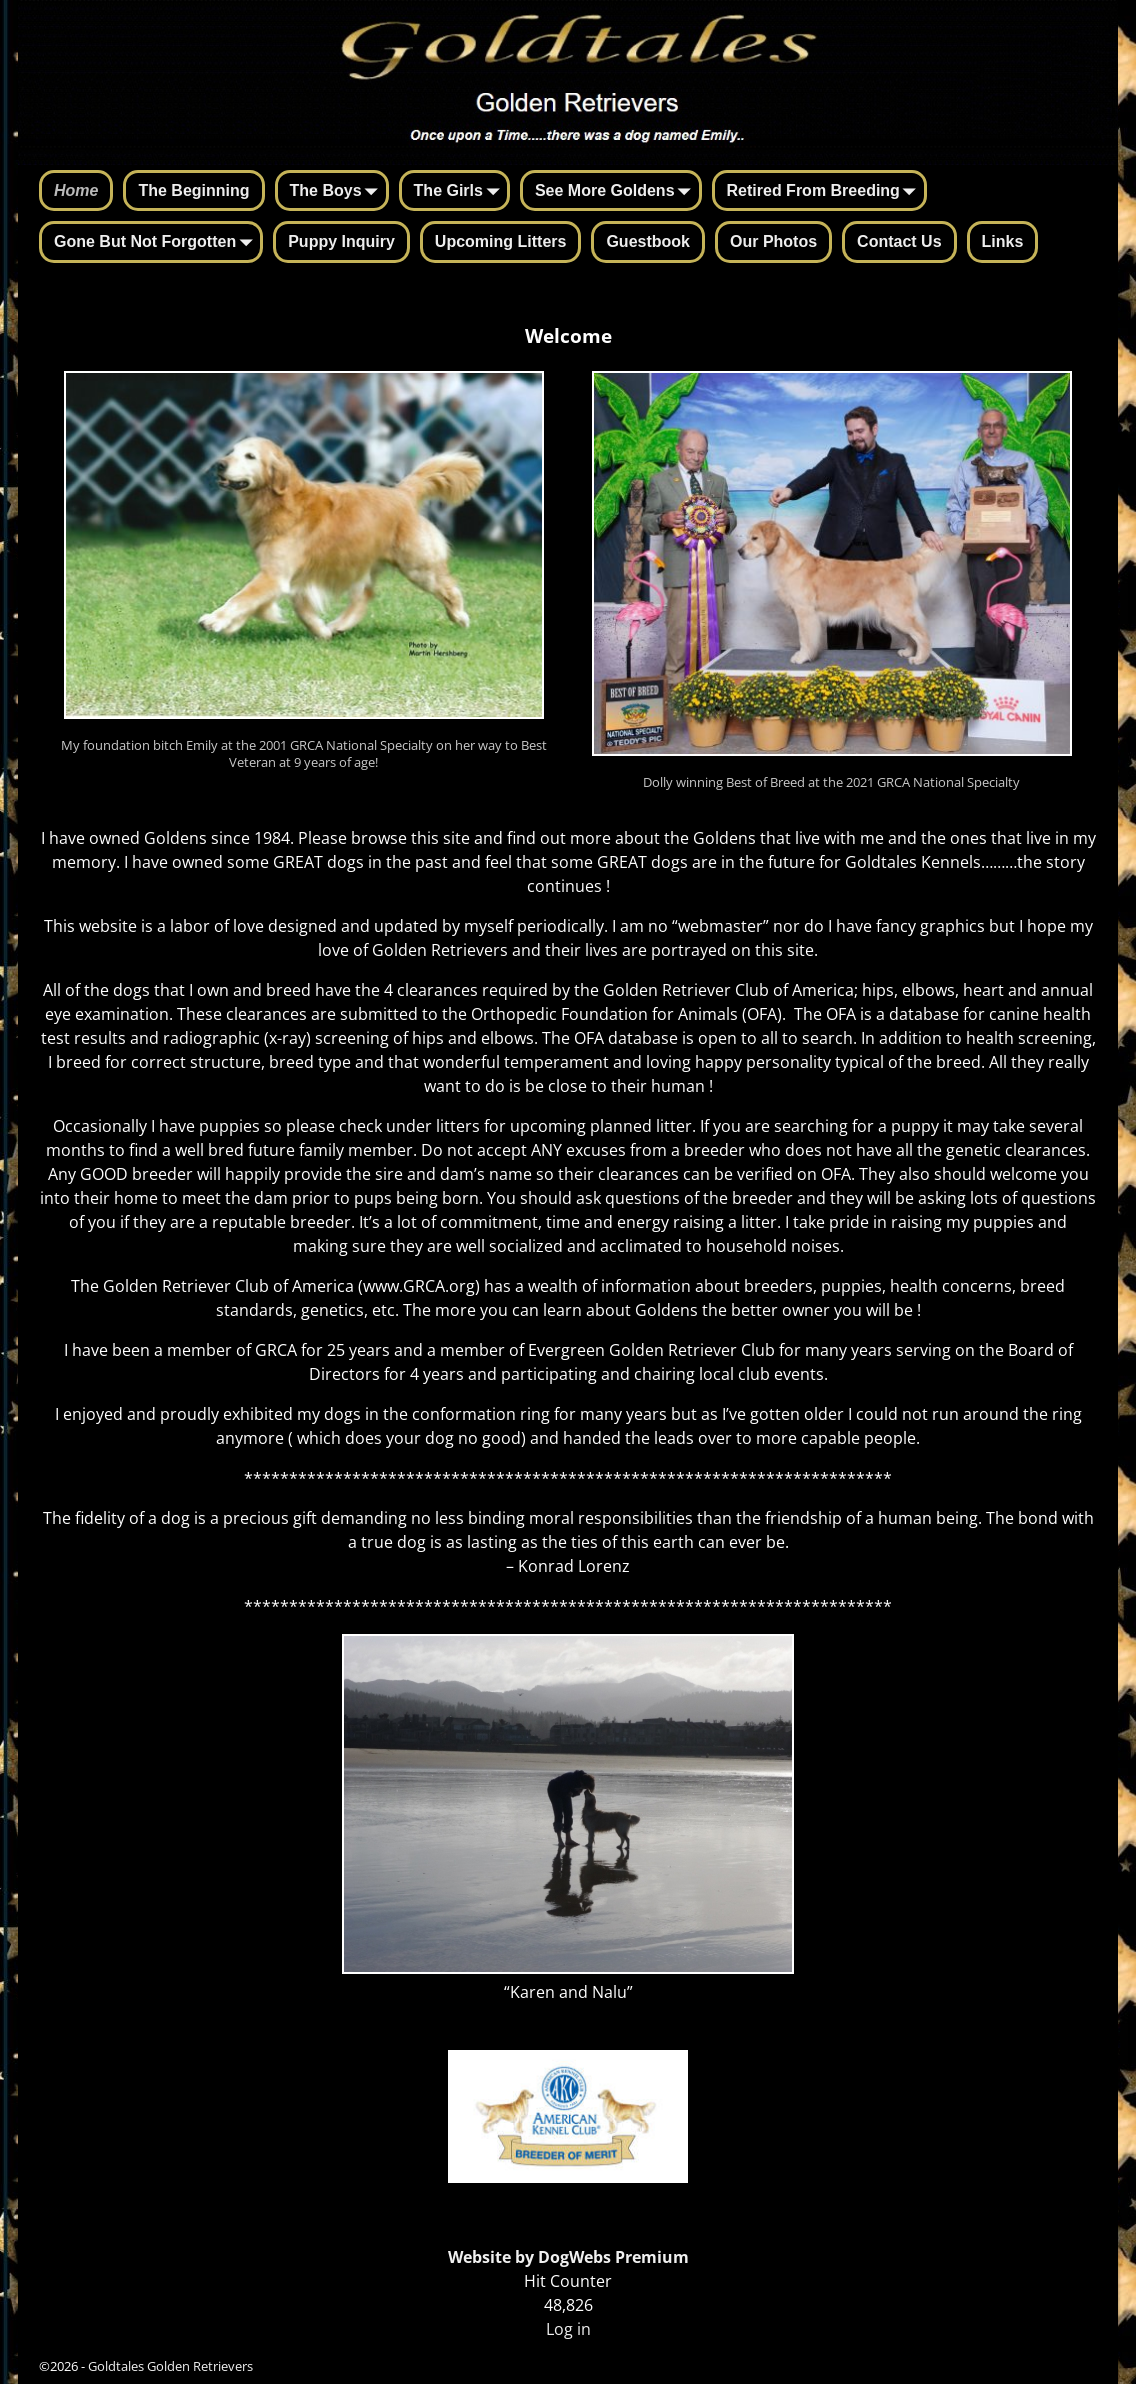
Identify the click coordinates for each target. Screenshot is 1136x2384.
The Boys (338, 192)
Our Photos (773, 241)
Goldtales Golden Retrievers (170, 2366)
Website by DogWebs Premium (568, 2257)
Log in (568, 2329)
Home (76, 190)
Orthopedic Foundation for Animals (604, 1014)
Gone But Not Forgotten (157, 243)
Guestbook (648, 241)
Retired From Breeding (825, 192)
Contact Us (899, 241)
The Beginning (193, 190)
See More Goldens (617, 192)
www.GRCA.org (419, 1286)
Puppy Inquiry (341, 241)
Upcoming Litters (501, 241)
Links (1003, 241)
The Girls (460, 192)
